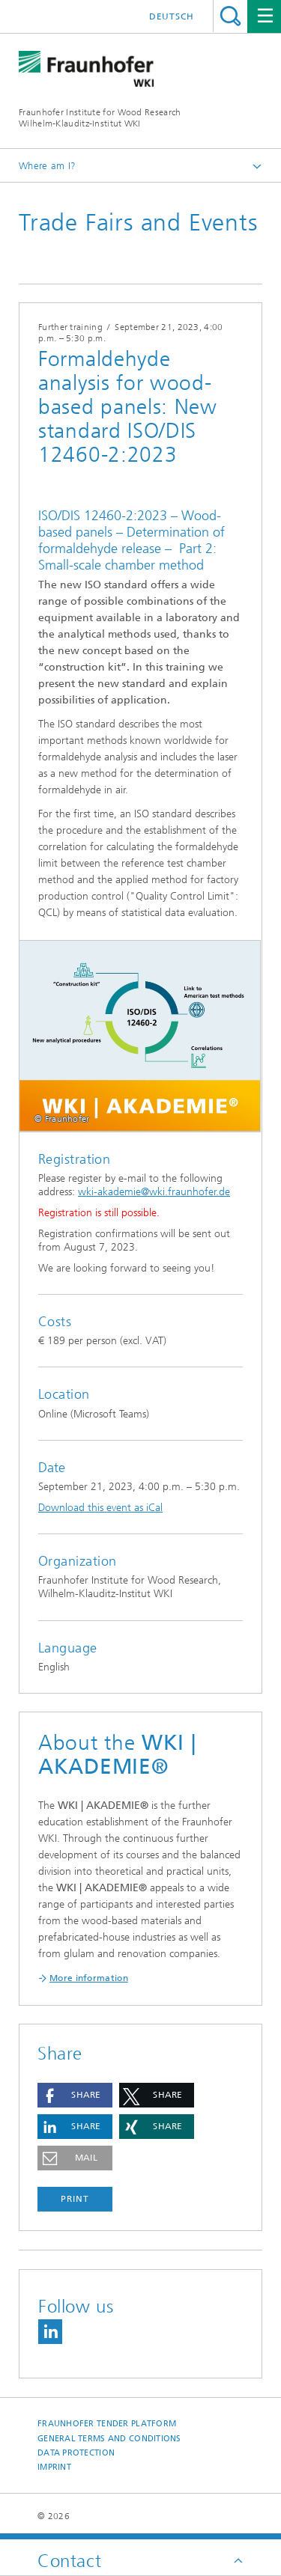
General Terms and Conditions (109, 2439)
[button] (74, 2095)
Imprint (54, 2467)
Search (230, 16)
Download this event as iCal (100, 1507)
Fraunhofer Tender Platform (106, 2424)
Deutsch (171, 16)
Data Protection (76, 2453)
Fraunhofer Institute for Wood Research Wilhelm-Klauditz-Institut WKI (100, 118)
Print (75, 2199)
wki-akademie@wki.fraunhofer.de (154, 1191)
